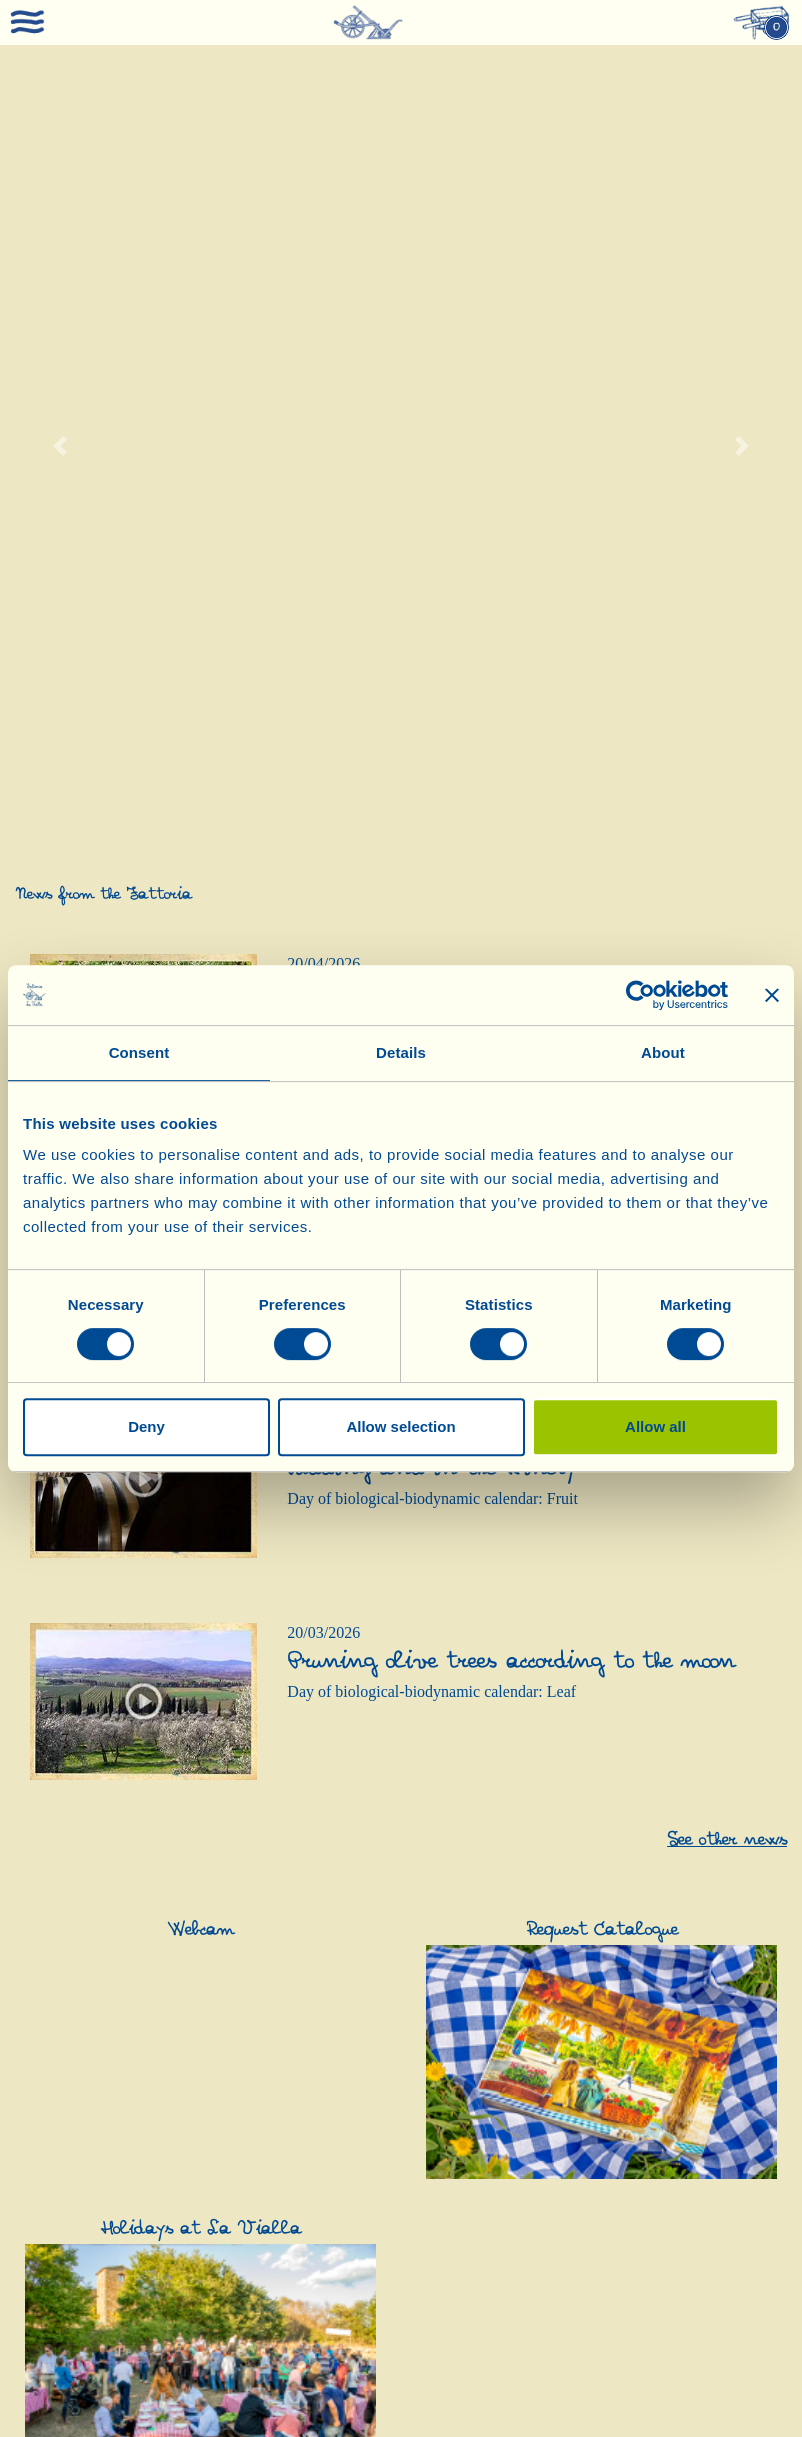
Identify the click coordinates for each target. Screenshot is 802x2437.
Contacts (44, 1943)
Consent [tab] (139, 1052)
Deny (146, 1426)
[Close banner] (772, 995)
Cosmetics (317, 2173)
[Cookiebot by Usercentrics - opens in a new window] (640, 995)
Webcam (44, 2023)
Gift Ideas (50, 2173)
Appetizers (718, 1823)
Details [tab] (401, 1052)
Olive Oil (314, 1783)
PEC (757, 2389)
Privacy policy (360, 2404)
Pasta (701, 1843)
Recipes (41, 1963)
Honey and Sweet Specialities (721, 2233)
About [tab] (663, 1052)
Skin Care (315, 2193)
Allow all (655, 1426)
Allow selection (400, 1426)
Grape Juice (54, 2324)
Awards (40, 1923)
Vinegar (444, 1783)
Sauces (706, 1863)
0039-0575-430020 (185, 2419)
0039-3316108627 (636, 2419)
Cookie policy (442, 2404)
